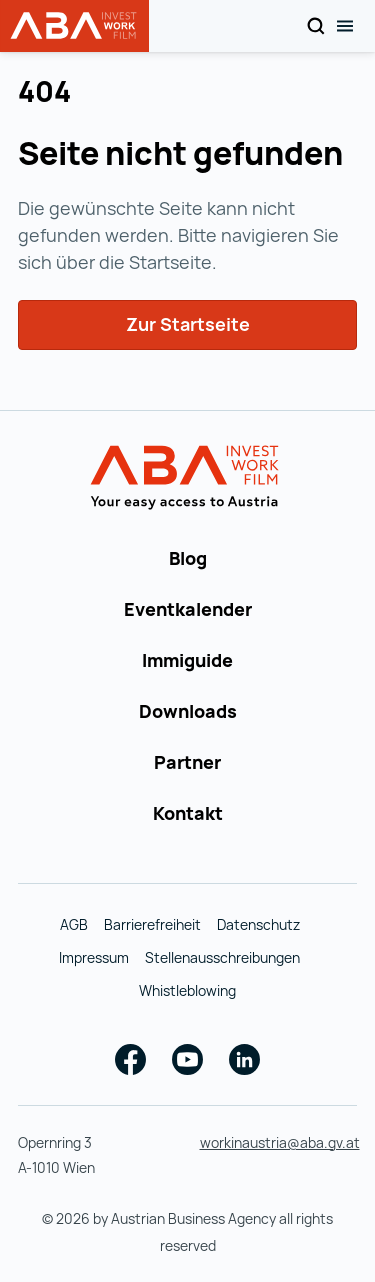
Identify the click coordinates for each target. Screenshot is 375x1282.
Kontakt (188, 813)
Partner (187, 762)
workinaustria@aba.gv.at (280, 1142)
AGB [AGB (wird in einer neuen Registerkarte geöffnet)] (74, 924)
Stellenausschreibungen (222, 957)
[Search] (315, 26)
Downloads (188, 711)
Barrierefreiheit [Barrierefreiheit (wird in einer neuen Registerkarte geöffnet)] (152, 924)
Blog (188, 558)
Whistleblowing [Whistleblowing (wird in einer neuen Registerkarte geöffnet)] (187, 990)
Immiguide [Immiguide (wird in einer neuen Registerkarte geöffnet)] (187, 660)
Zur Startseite (188, 324)
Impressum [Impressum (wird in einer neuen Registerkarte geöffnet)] (94, 957)
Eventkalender (188, 609)
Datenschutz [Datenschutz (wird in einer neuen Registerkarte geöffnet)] (258, 924)
